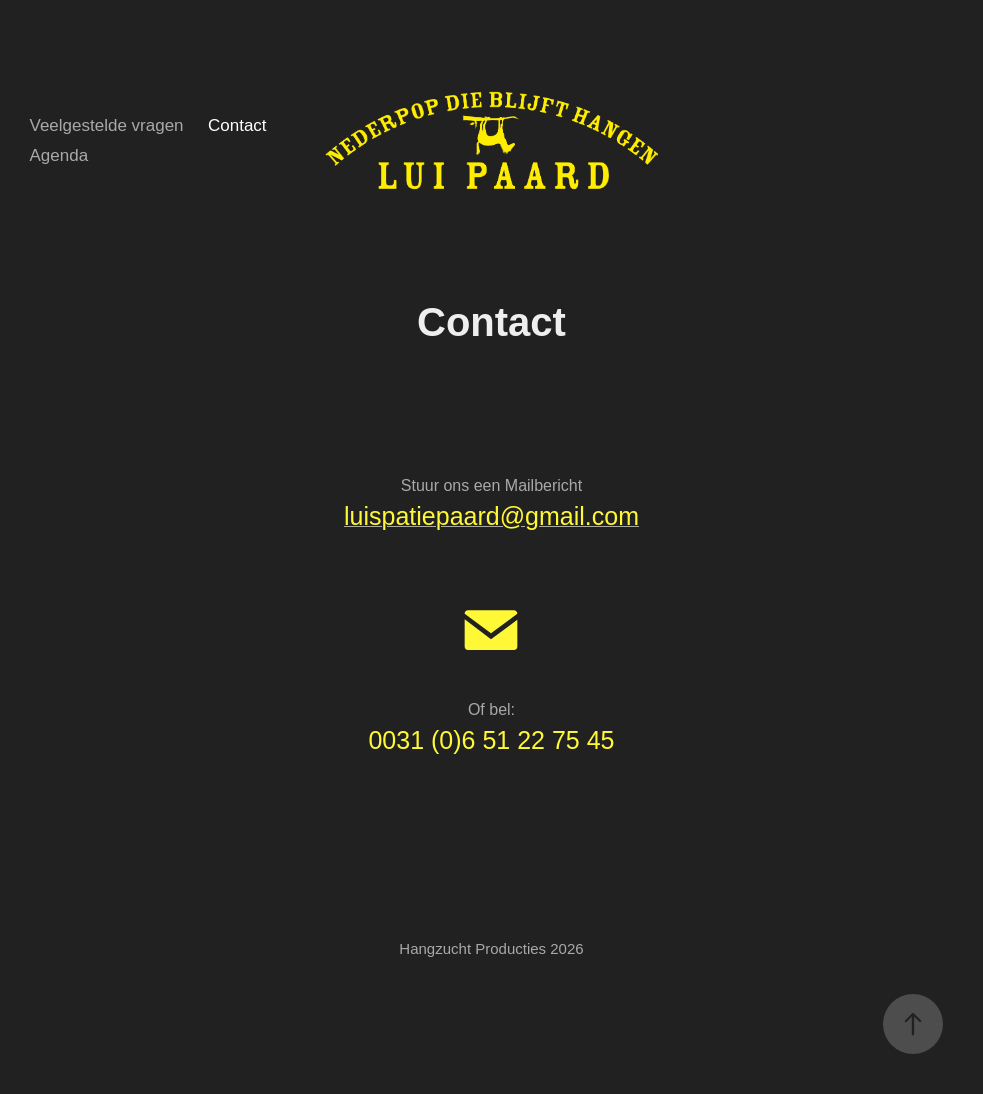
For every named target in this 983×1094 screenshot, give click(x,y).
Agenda (58, 155)
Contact (237, 125)
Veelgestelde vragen (106, 125)
